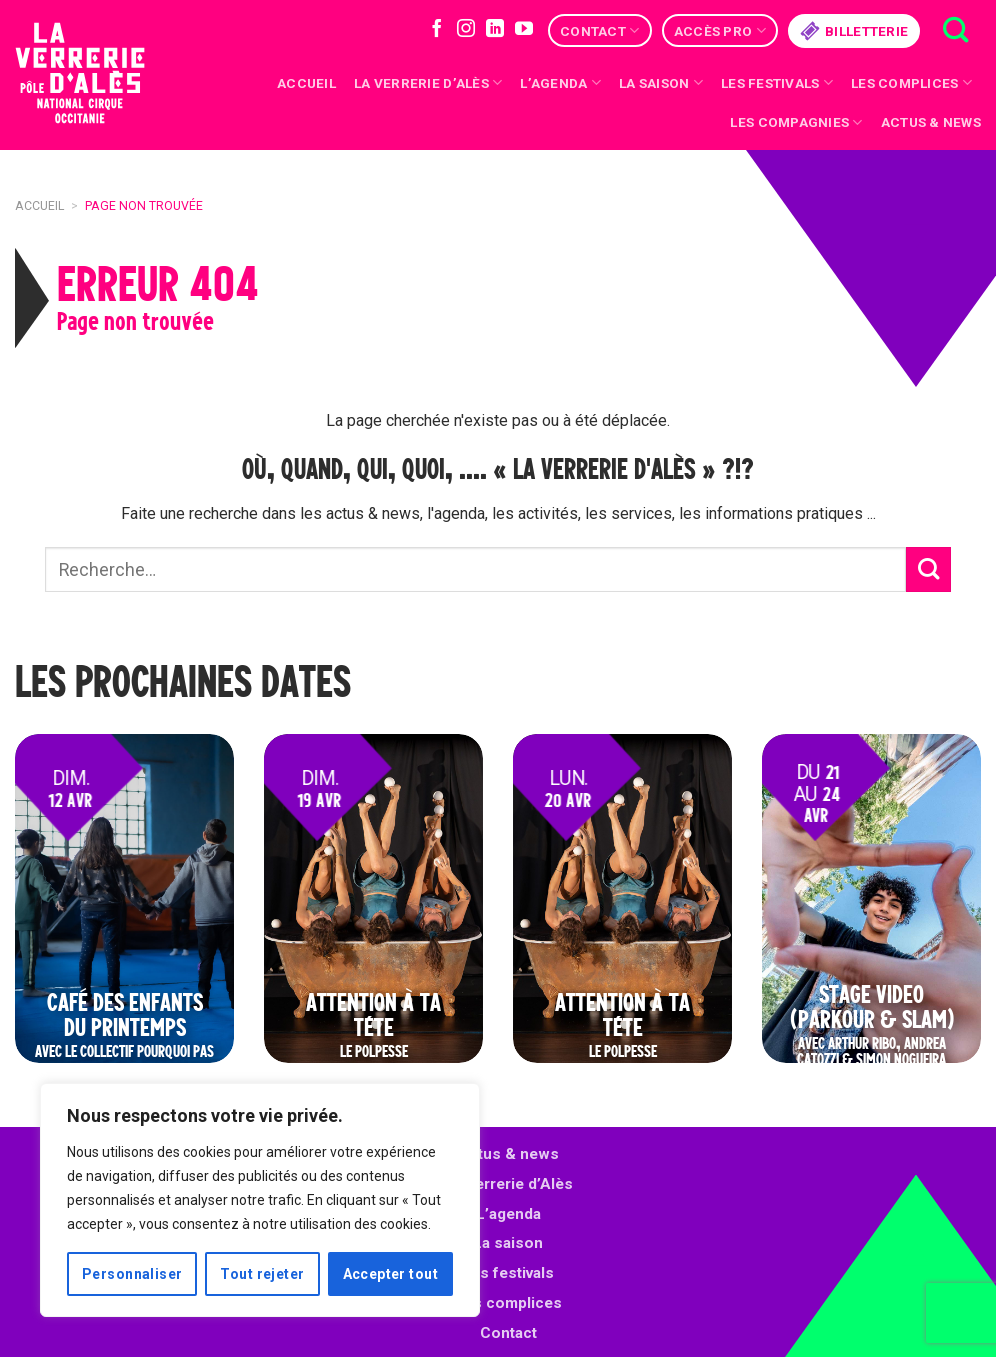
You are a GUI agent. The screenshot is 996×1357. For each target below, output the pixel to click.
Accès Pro (720, 30)
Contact (599, 30)
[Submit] (928, 569)
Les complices (911, 82)
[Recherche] (955, 30)
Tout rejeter (262, 1274)
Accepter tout (390, 1274)
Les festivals (777, 82)
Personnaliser (132, 1274)
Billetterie (854, 31)
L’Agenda (560, 82)
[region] (260, 1200)
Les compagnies (796, 122)
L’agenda (508, 1214)
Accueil (306, 83)
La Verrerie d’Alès (428, 82)
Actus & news (931, 122)
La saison (661, 82)
